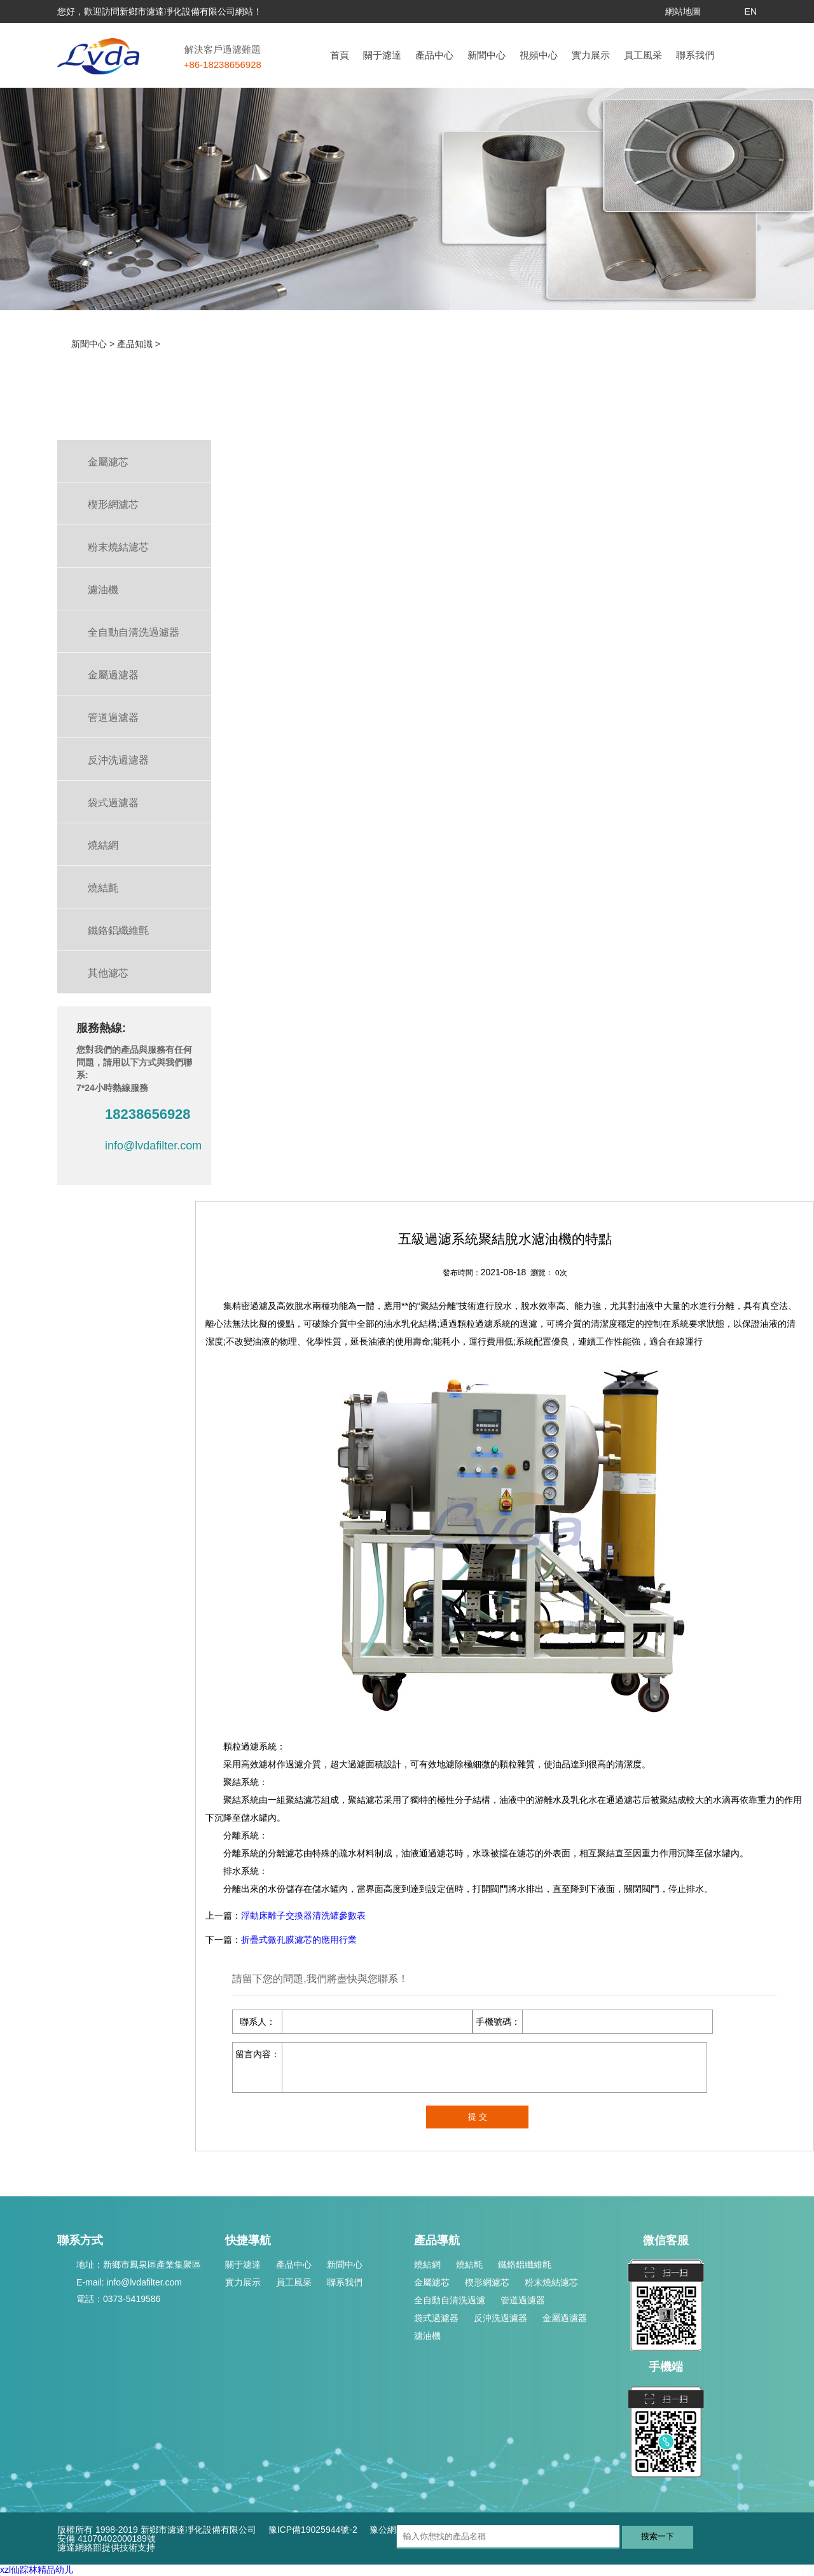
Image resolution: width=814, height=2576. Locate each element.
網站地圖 (683, 11)
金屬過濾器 (564, 2318)
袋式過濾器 (436, 2318)
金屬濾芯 (432, 2282)
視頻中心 (539, 55)
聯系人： (257, 2022)
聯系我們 (695, 55)
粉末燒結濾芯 (551, 2282)
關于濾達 (382, 55)
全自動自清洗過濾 (449, 2300)
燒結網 (427, 2264)
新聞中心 (486, 55)
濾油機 (427, 2336)
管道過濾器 (522, 2300)
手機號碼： (498, 2022)
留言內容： (257, 2054)
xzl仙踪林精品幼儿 (36, 2570)
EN (751, 11)
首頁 (339, 55)
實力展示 (591, 55)
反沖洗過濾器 (500, 2318)
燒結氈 (469, 2264)
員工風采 (643, 55)
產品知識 (135, 344)
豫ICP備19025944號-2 (312, 2530)
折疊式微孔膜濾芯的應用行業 (299, 1940)
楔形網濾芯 (487, 2282)
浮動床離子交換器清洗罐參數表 (303, 1915)
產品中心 (434, 55)
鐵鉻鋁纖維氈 (524, 2264)
